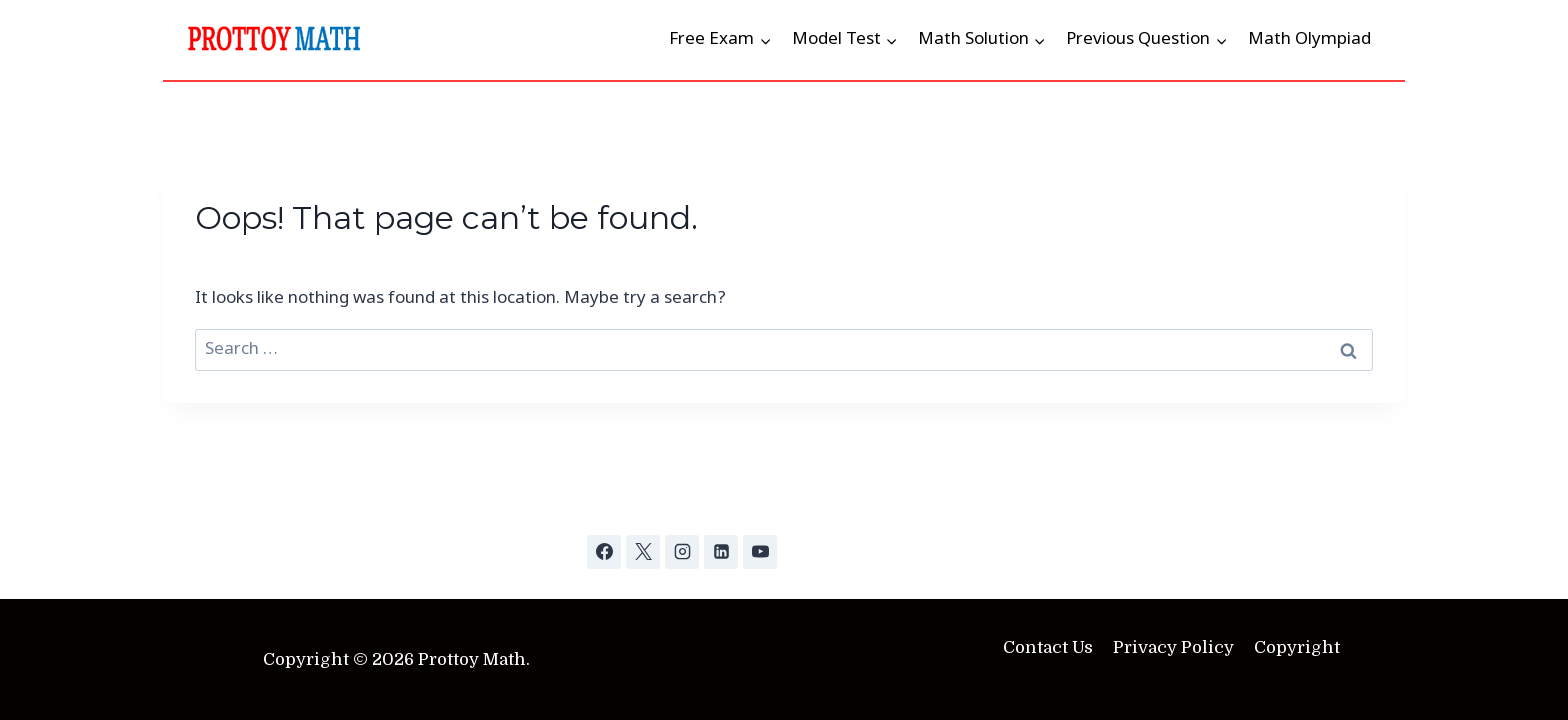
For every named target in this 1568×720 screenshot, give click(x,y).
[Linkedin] (721, 552)
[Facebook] (604, 552)
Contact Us (1048, 647)
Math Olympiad (1309, 39)
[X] (643, 552)
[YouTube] (760, 552)
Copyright (1297, 647)
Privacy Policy (1173, 647)
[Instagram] (682, 552)
